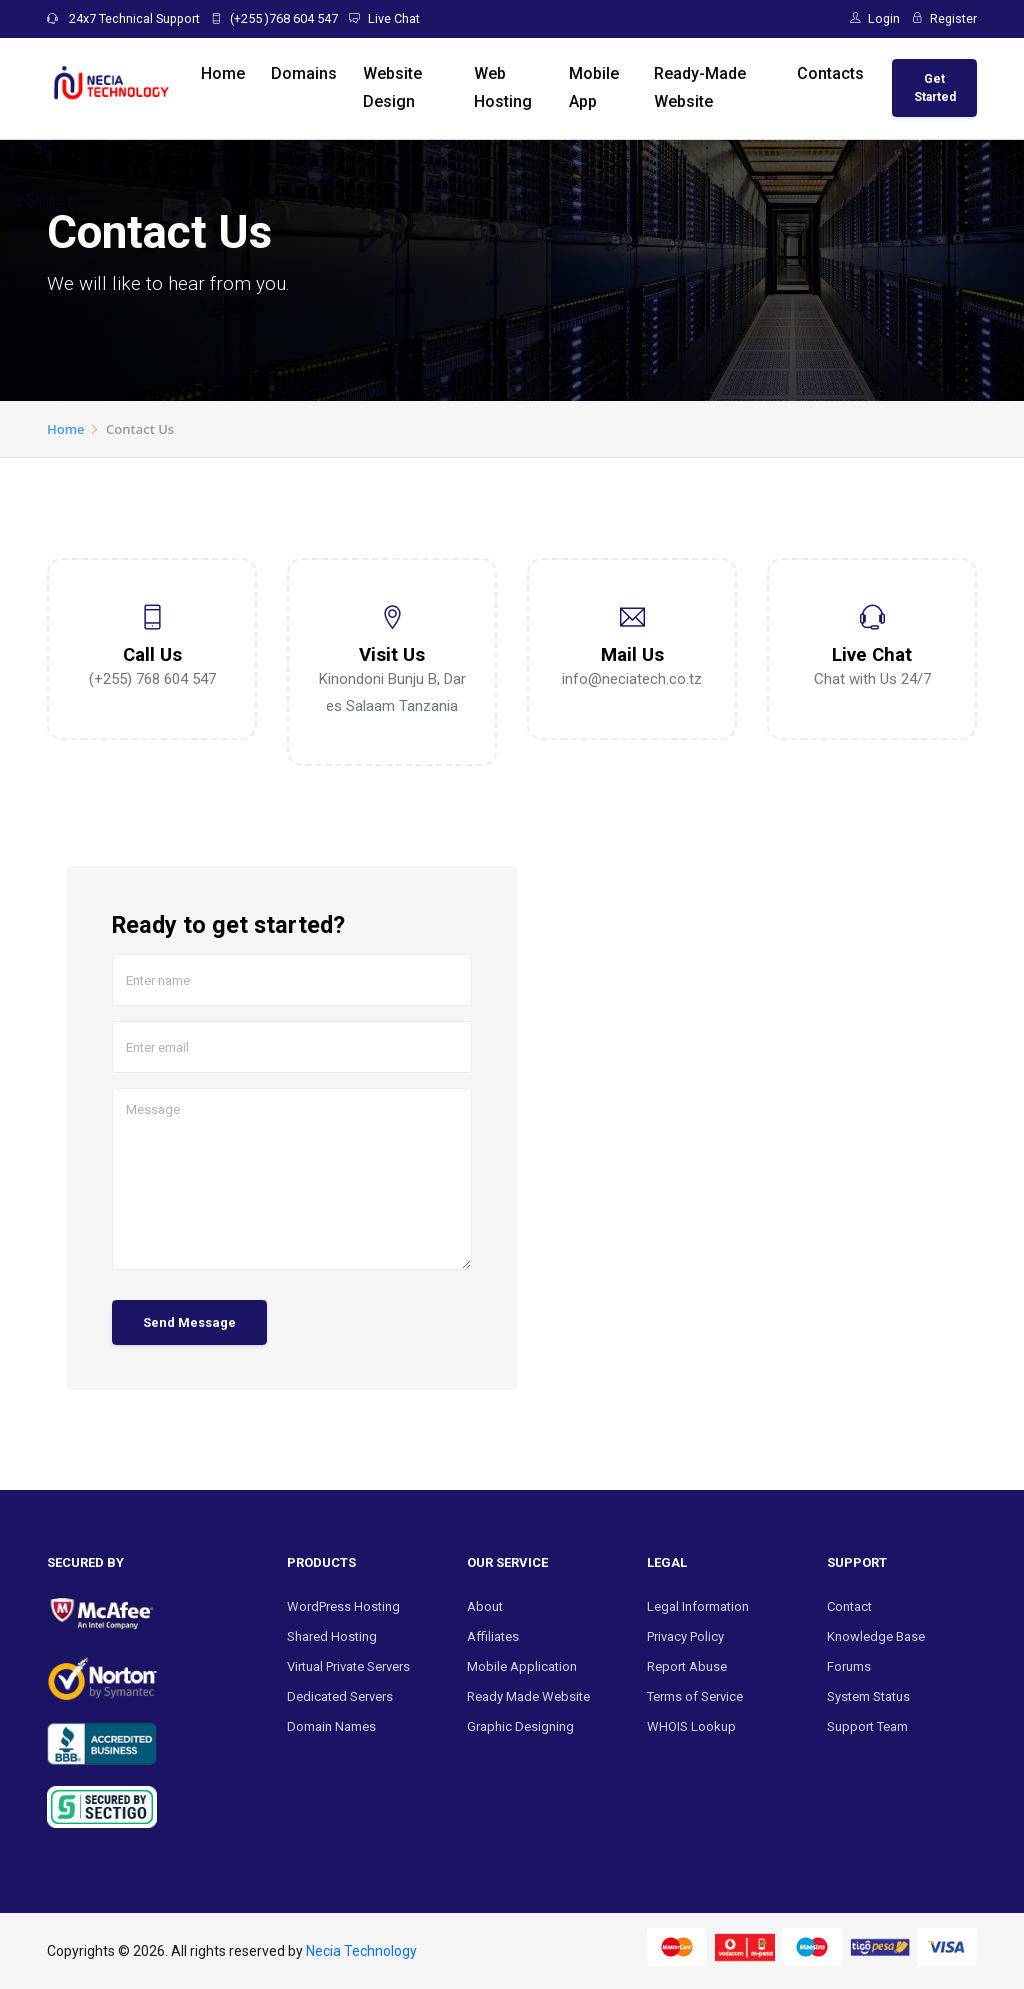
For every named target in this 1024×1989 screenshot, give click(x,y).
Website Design (392, 87)
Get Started (935, 88)
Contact (849, 1606)
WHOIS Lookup (691, 1726)
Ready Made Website (528, 1696)
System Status (868, 1696)
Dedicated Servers (340, 1696)
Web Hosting (503, 87)
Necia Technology (361, 1951)
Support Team (867, 1726)
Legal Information (698, 1606)
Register (945, 18)
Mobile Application (522, 1666)
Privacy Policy (685, 1636)
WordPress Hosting (343, 1606)
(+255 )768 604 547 (274, 18)
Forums (849, 1666)
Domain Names (331, 1726)
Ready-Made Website (700, 87)
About (485, 1606)
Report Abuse (687, 1666)
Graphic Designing (520, 1726)
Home (223, 73)
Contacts (830, 73)
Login (875, 18)
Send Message (189, 1322)
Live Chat (384, 18)
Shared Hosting (332, 1636)
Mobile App (594, 87)
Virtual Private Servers (348, 1666)
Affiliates (493, 1636)
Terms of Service (695, 1696)
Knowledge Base (876, 1636)
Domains (304, 73)
